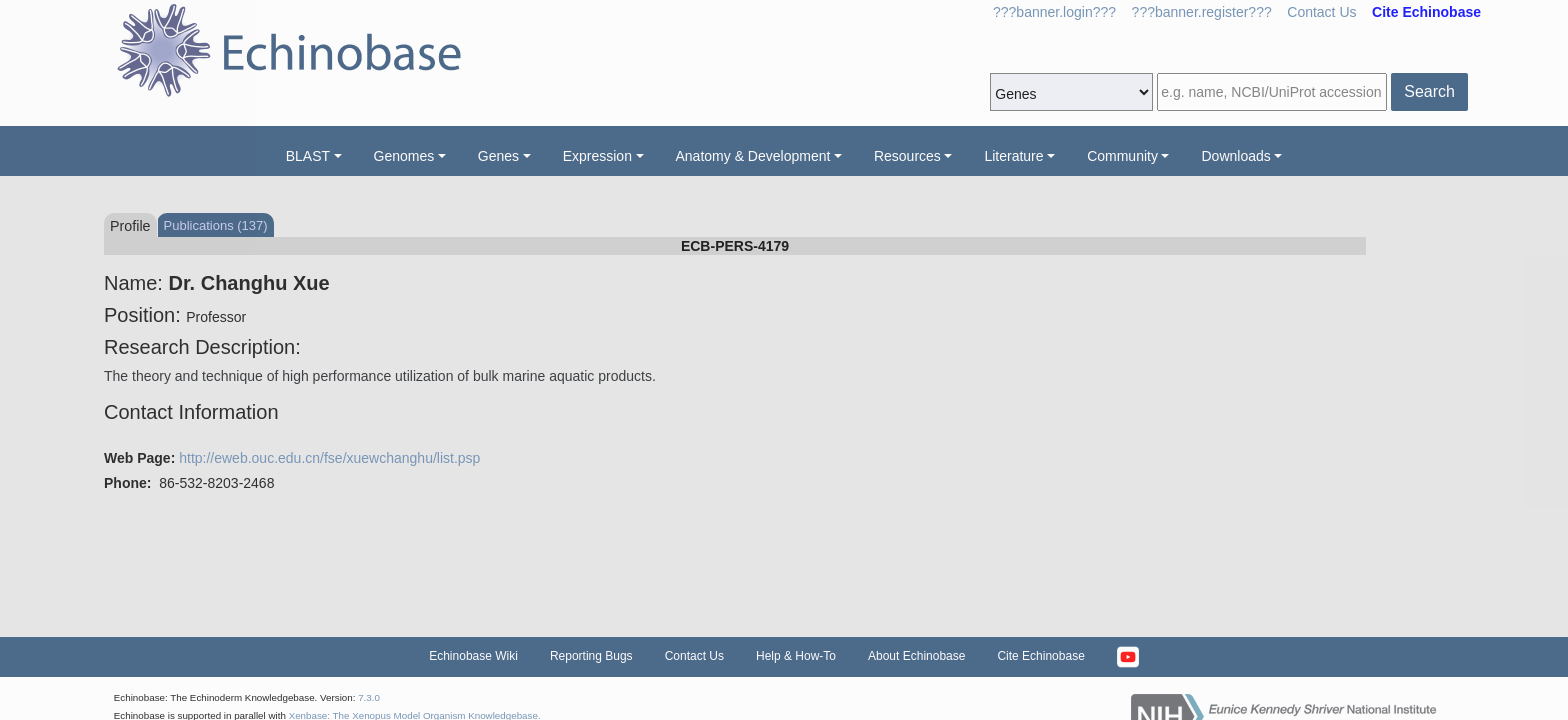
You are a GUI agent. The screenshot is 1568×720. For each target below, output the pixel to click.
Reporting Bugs (591, 656)
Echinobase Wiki (473, 656)
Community (1122, 156)
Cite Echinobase (1040, 656)
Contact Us (1321, 12)
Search (1429, 91)
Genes (498, 156)
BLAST (308, 156)
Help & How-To (796, 656)
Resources (907, 156)
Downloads (1235, 156)
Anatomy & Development (753, 156)
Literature (1013, 156)
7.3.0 (369, 697)
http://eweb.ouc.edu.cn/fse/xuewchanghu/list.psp (329, 458)
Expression (597, 156)
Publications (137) (216, 225)
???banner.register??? (1202, 12)
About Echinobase (916, 656)
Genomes (404, 156)
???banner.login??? (1054, 12)
